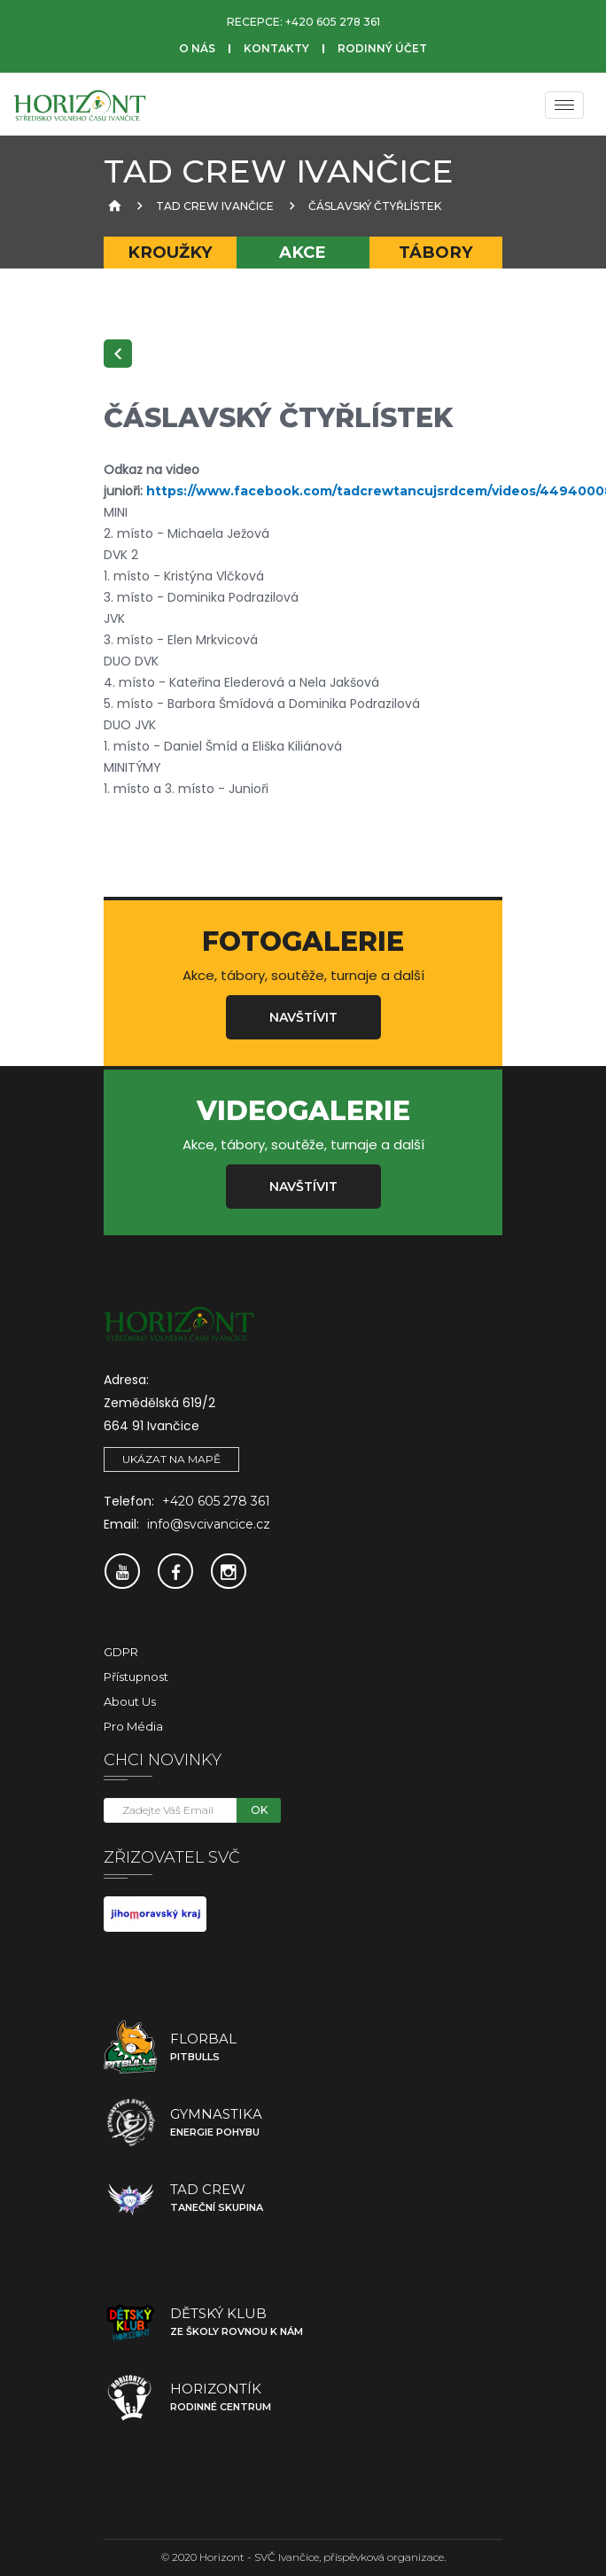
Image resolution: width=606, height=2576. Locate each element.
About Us (130, 1701)
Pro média (133, 1726)
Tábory (436, 252)
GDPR (121, 1652)
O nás (197, 48)
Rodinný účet (382, 48)
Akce (302, 252)
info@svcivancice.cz (208, 1524)
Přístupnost (136, 1676)
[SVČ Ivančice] (79, 105)
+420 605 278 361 (332, 21)
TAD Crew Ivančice (215, 206)
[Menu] (564, 105)
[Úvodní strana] (112, 206)
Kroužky (170, 252)
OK (259, 1810)
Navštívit (303, 1017)
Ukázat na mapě (171, 1459)
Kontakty (276, 48)
